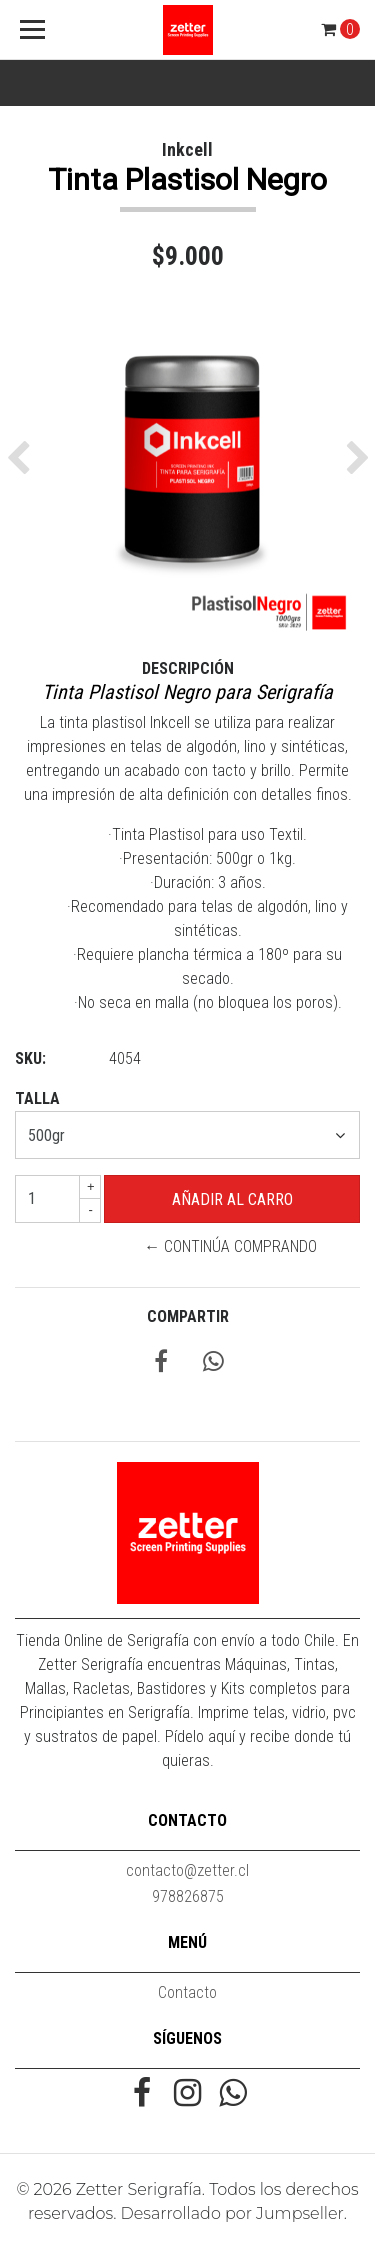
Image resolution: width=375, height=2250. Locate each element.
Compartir (188, 1316)
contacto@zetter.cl (187, 1870)
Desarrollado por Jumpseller (232, 2213)
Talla (37, 1098)
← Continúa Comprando (230, 1246)
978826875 (188, 1896)
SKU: (30, 1058)
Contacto (187, 1992)
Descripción (188, 668)
